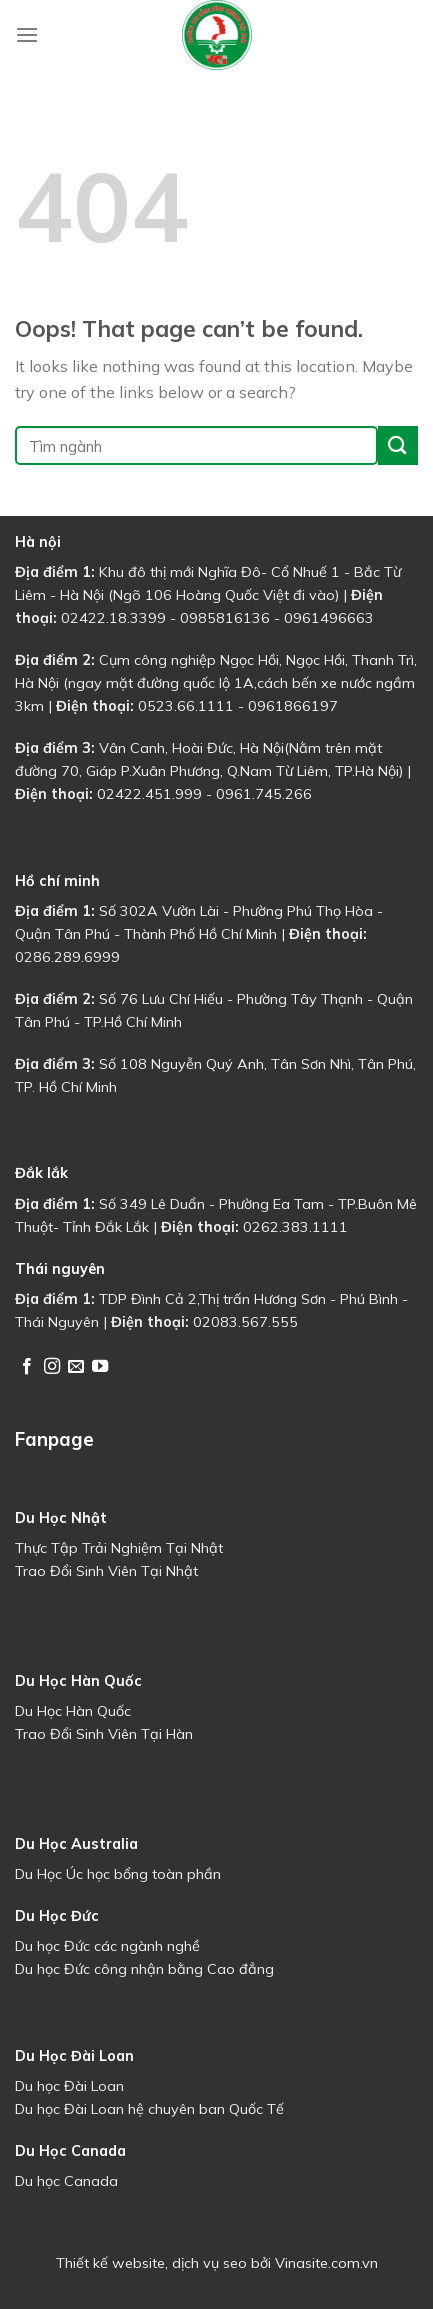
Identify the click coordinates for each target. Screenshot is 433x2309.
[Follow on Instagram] (52, 1367)
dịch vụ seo (209, 2263)
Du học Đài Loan (69, 2086)
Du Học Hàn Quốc (73, 1711)
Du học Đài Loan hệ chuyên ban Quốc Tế (149, 2109)
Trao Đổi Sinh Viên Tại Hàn (104, 1734)
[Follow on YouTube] (100, 1367)
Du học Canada (66, 2181)
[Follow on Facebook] (27, 1367)
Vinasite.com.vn (326, 2263)
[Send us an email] (76, 1367)
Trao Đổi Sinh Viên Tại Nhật (106, 1571)
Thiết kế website (110, 2263)
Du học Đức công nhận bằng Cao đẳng (144, 1969)
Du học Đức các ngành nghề (107, 1946)
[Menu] (27, 34)
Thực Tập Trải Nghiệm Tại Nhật (119, 1548)
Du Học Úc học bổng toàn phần (118, 1874)
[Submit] (398, 445)
